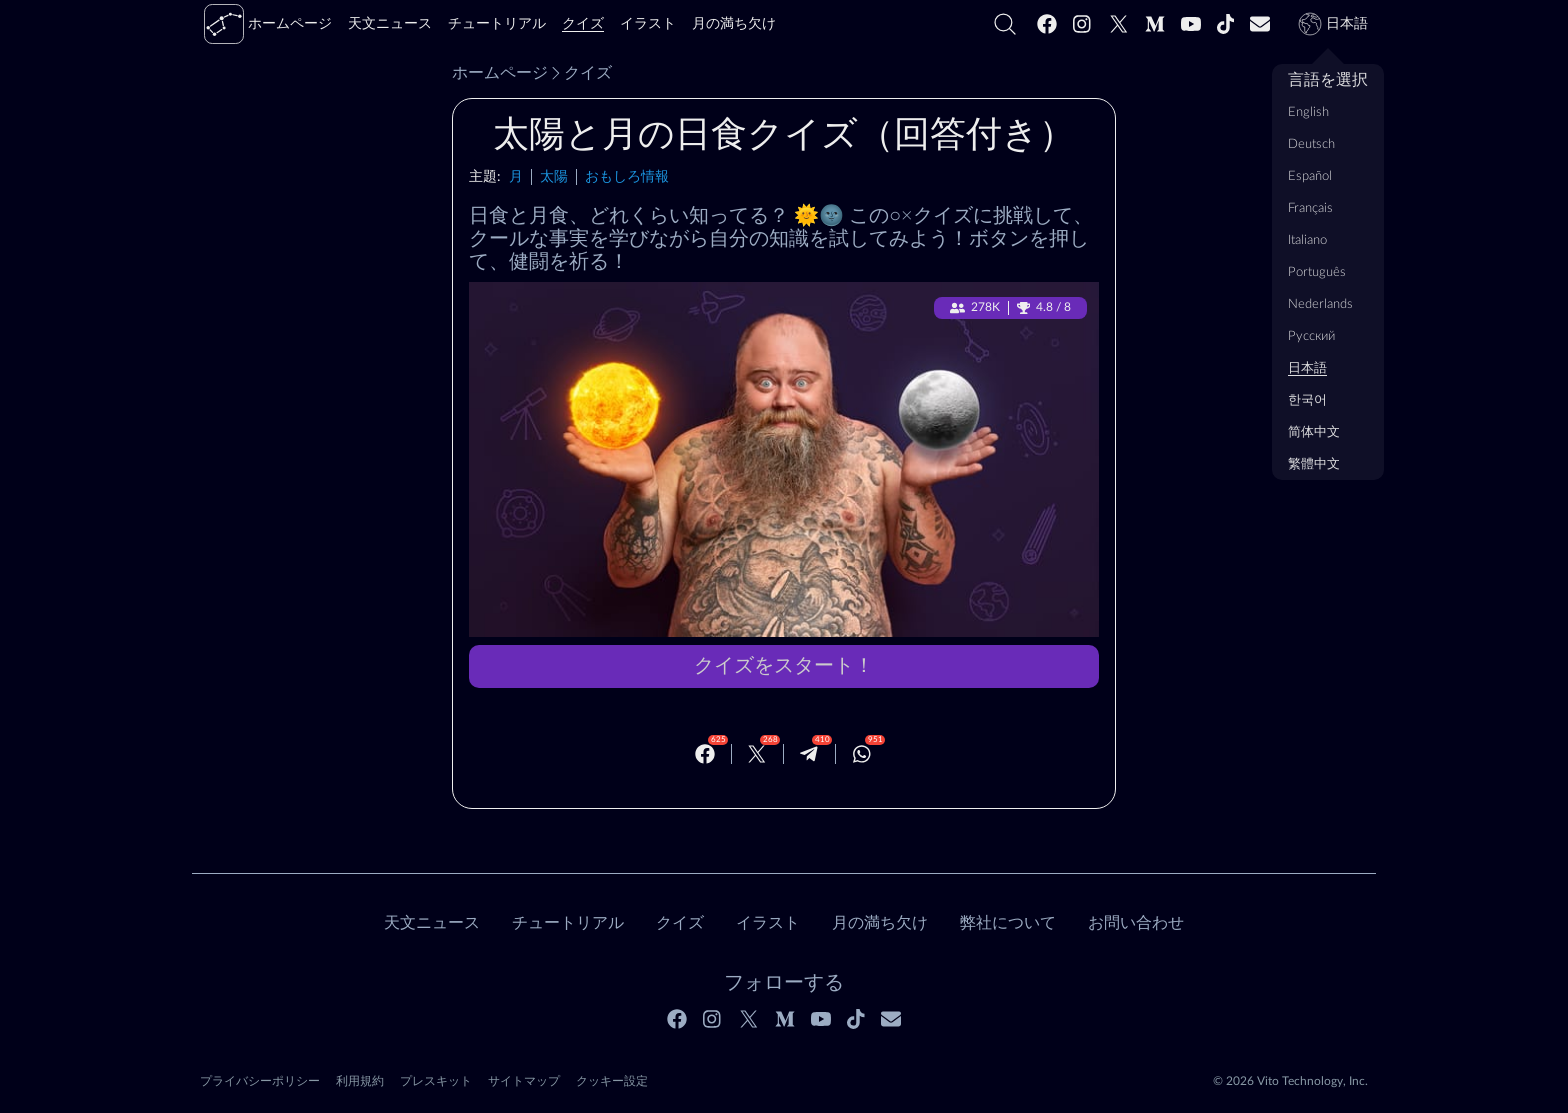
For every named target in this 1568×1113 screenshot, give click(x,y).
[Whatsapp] (862, 754)
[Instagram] (1083, 24)
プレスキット (436, 1081)
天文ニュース (432, 923)
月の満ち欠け (880, 923)
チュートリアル (568, 923)
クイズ (580, 73)
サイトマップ (524, 1081)
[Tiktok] (1226, 24)
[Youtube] (1191, 24)
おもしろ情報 (627, 176)
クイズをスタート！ (784, 666)
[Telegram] (809, 754)
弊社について (1008, 923)
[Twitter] (1119, 24)
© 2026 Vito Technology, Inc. (1290, 1081)
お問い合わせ (1136, 923)
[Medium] (1155, 24)
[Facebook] (1047, 24)
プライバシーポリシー (260, 1081)
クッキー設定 (612, 1081)
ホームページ (500, 73)
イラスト (768, 923)
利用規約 (360, 1081)
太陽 (554, 176)
